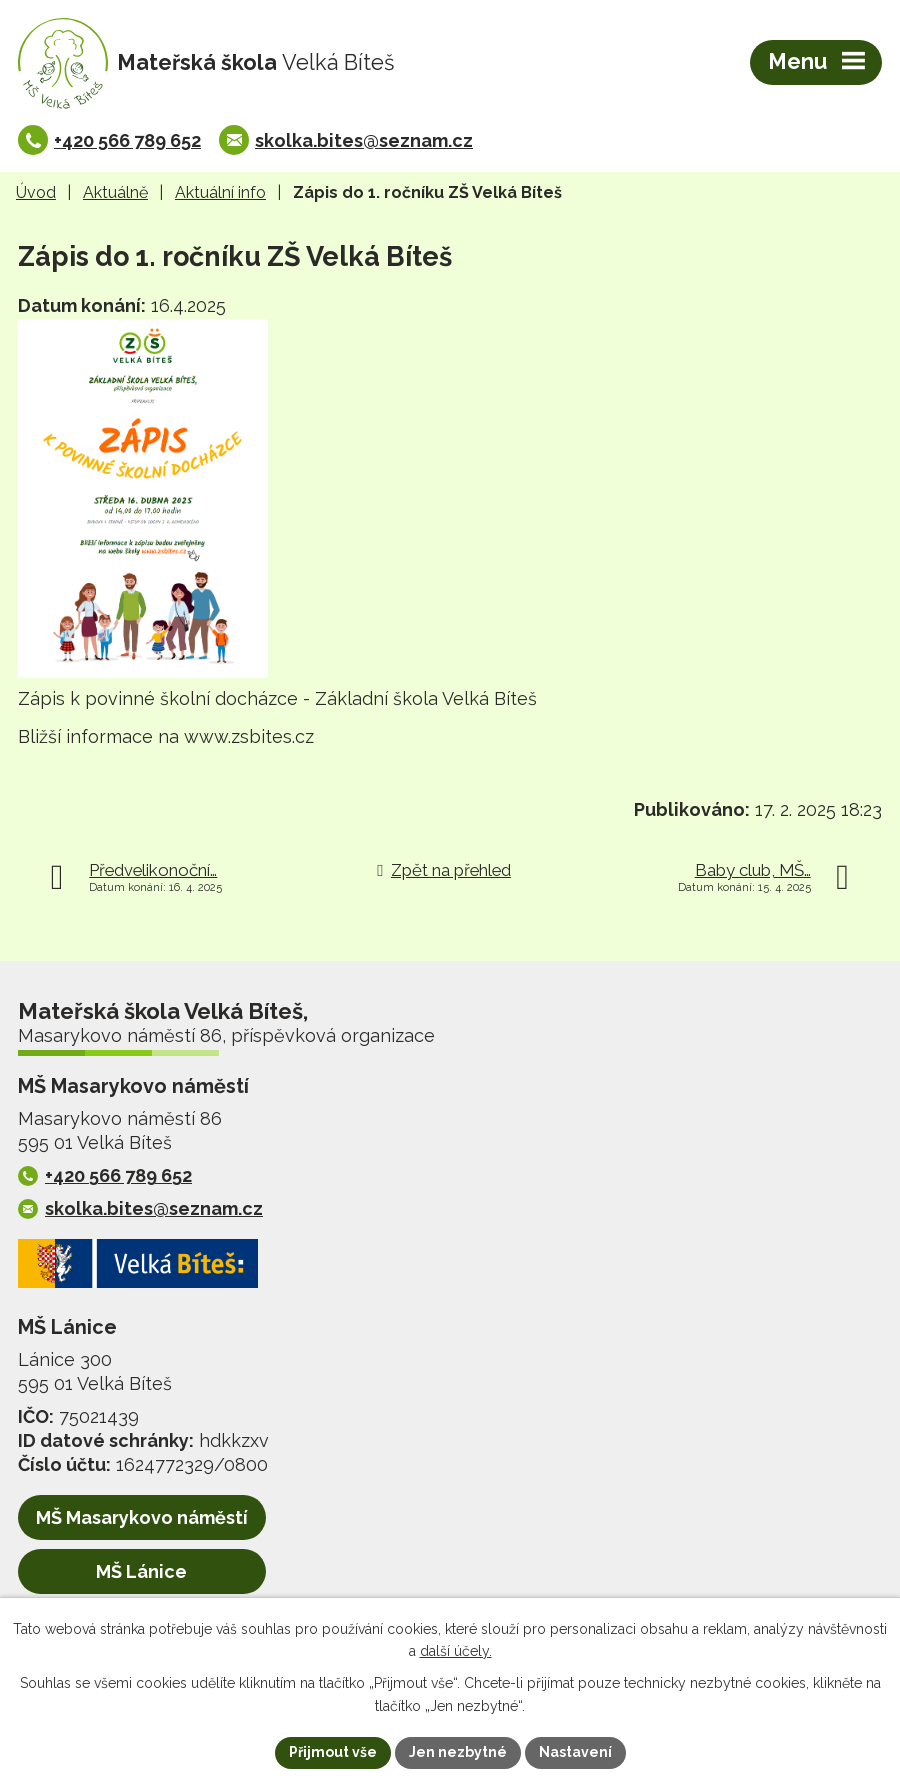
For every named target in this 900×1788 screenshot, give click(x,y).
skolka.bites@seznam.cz (364, 140)
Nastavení (575, 1752)
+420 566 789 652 (127, 140)
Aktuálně (115, 192)
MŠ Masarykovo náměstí (142, 1517)
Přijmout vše (333, 1752)
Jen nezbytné (458, 1752)
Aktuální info (220, 192)
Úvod (36, 192)
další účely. (456, 1652)
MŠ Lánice (141, 1571)
